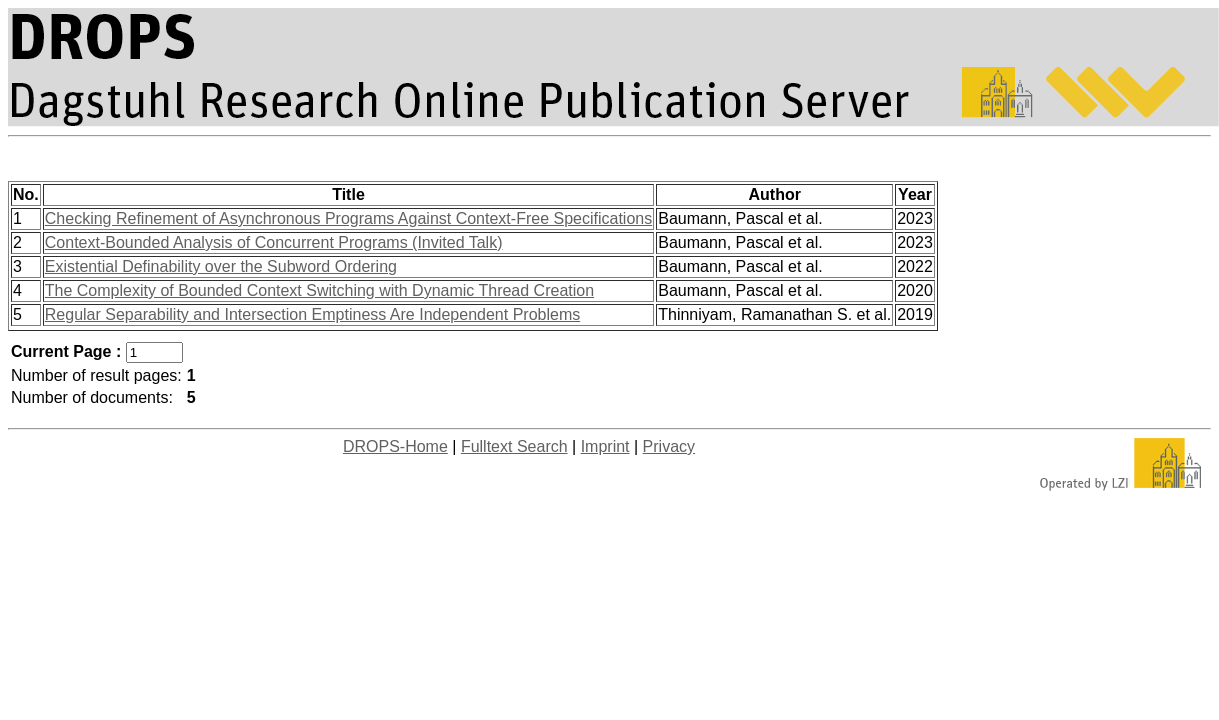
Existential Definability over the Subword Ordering (221, 266)
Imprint (605, 446)
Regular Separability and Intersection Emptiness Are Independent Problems (312, 314)
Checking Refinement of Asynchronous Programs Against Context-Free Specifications (348, 218)
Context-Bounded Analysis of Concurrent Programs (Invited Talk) (274, 242)
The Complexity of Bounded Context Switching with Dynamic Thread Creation (319, 290)
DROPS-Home (395, 446)
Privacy (669, 446)
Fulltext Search (514, 446)
